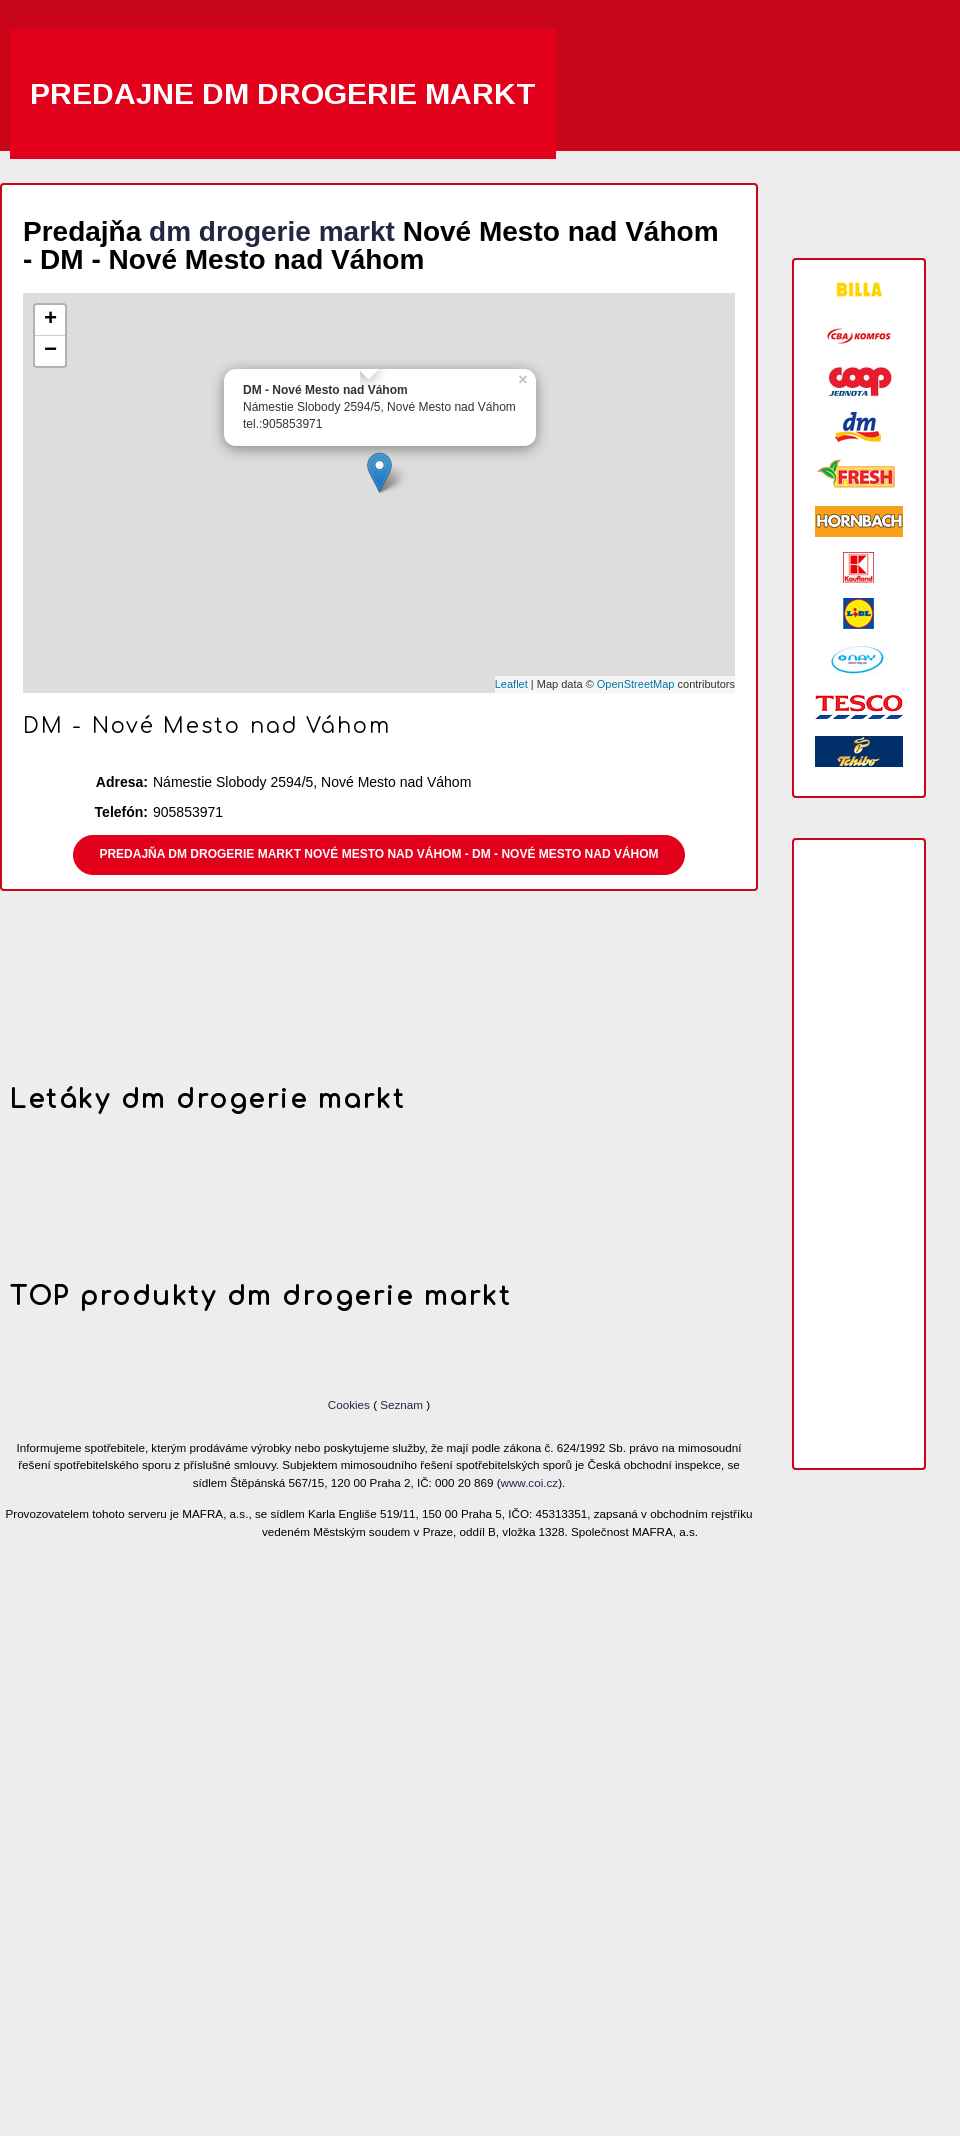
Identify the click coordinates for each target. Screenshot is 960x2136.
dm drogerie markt (272, 231)
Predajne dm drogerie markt (283, 93)
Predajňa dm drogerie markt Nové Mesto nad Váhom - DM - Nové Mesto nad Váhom (378, 854)
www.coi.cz (530, 1482)
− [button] (50, 351)
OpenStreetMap (636, 684)
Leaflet (511, 684)
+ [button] (50, 320)
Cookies (350, 1404)
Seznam (401, 1404)
